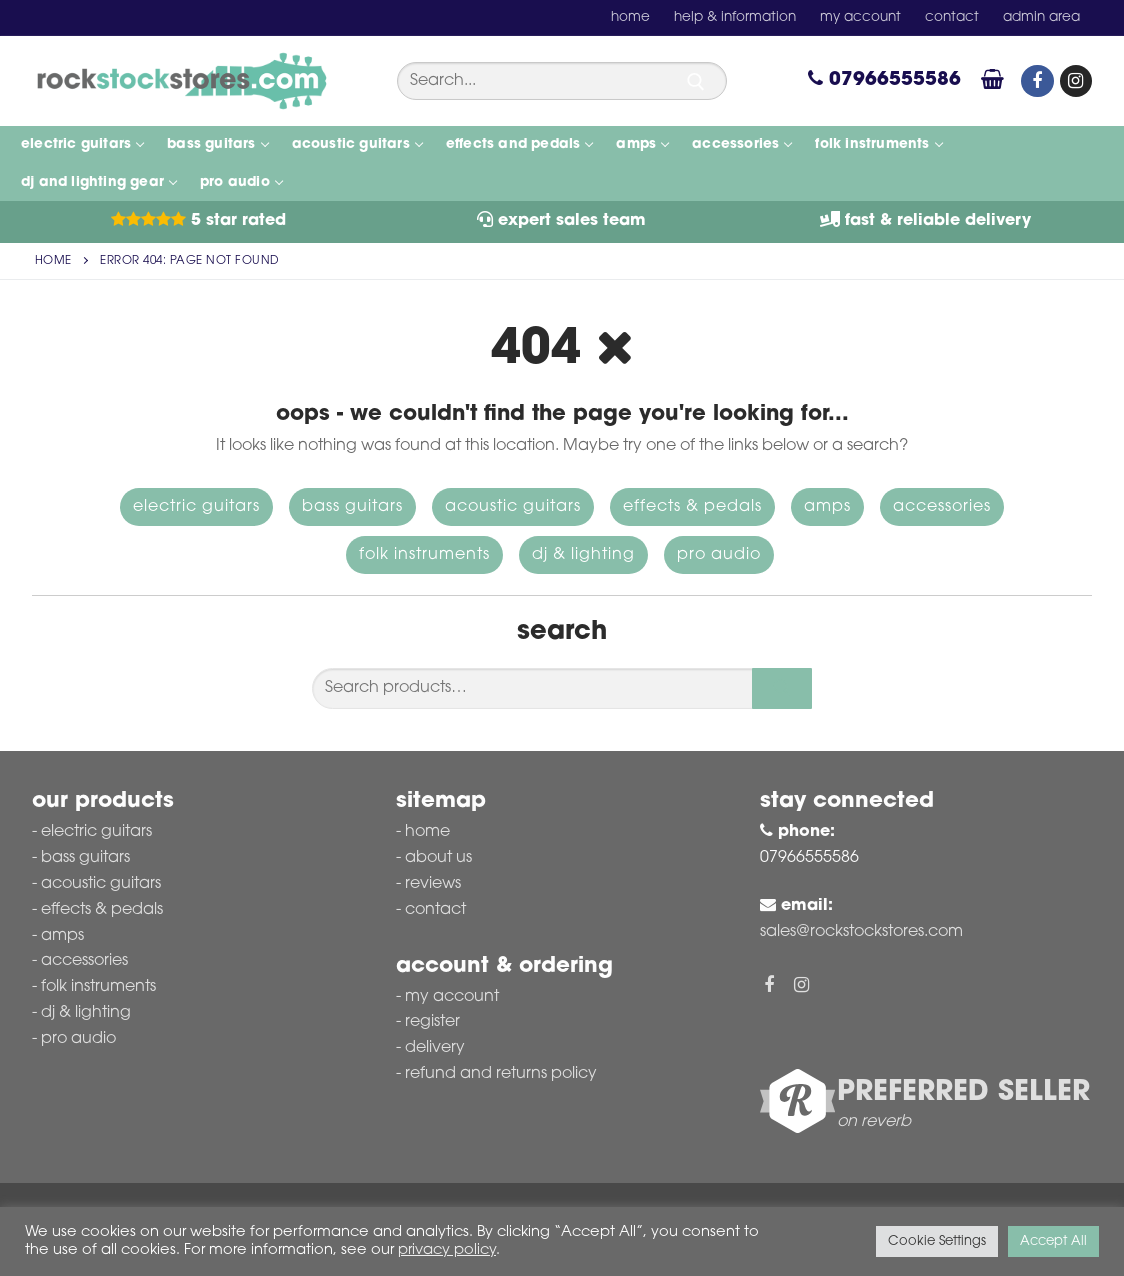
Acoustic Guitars (513, 507)
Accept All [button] (1053, 1241)
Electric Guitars (196, 507)
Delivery (435, 1048)
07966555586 (884, 80)
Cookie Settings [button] (937, 1241)
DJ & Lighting (583, 555)
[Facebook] (1037, 81)
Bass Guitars (352, 507)
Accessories (942, 507)
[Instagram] (1076, 81)
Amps (827, 507)
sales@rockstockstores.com (861, 932)
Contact (435, 910)
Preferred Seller (963, 1093)
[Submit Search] (696, 82)
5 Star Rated (198, 221)
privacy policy (447, 1250)
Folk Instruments (424, 555)
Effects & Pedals (692, 507)
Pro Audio (719, 555)
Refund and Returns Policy (501, 1074)
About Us (438, 858)
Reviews (433, 884)
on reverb (874, 1122)
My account (452, 997)
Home (53, 261)
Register (432, 1022)
